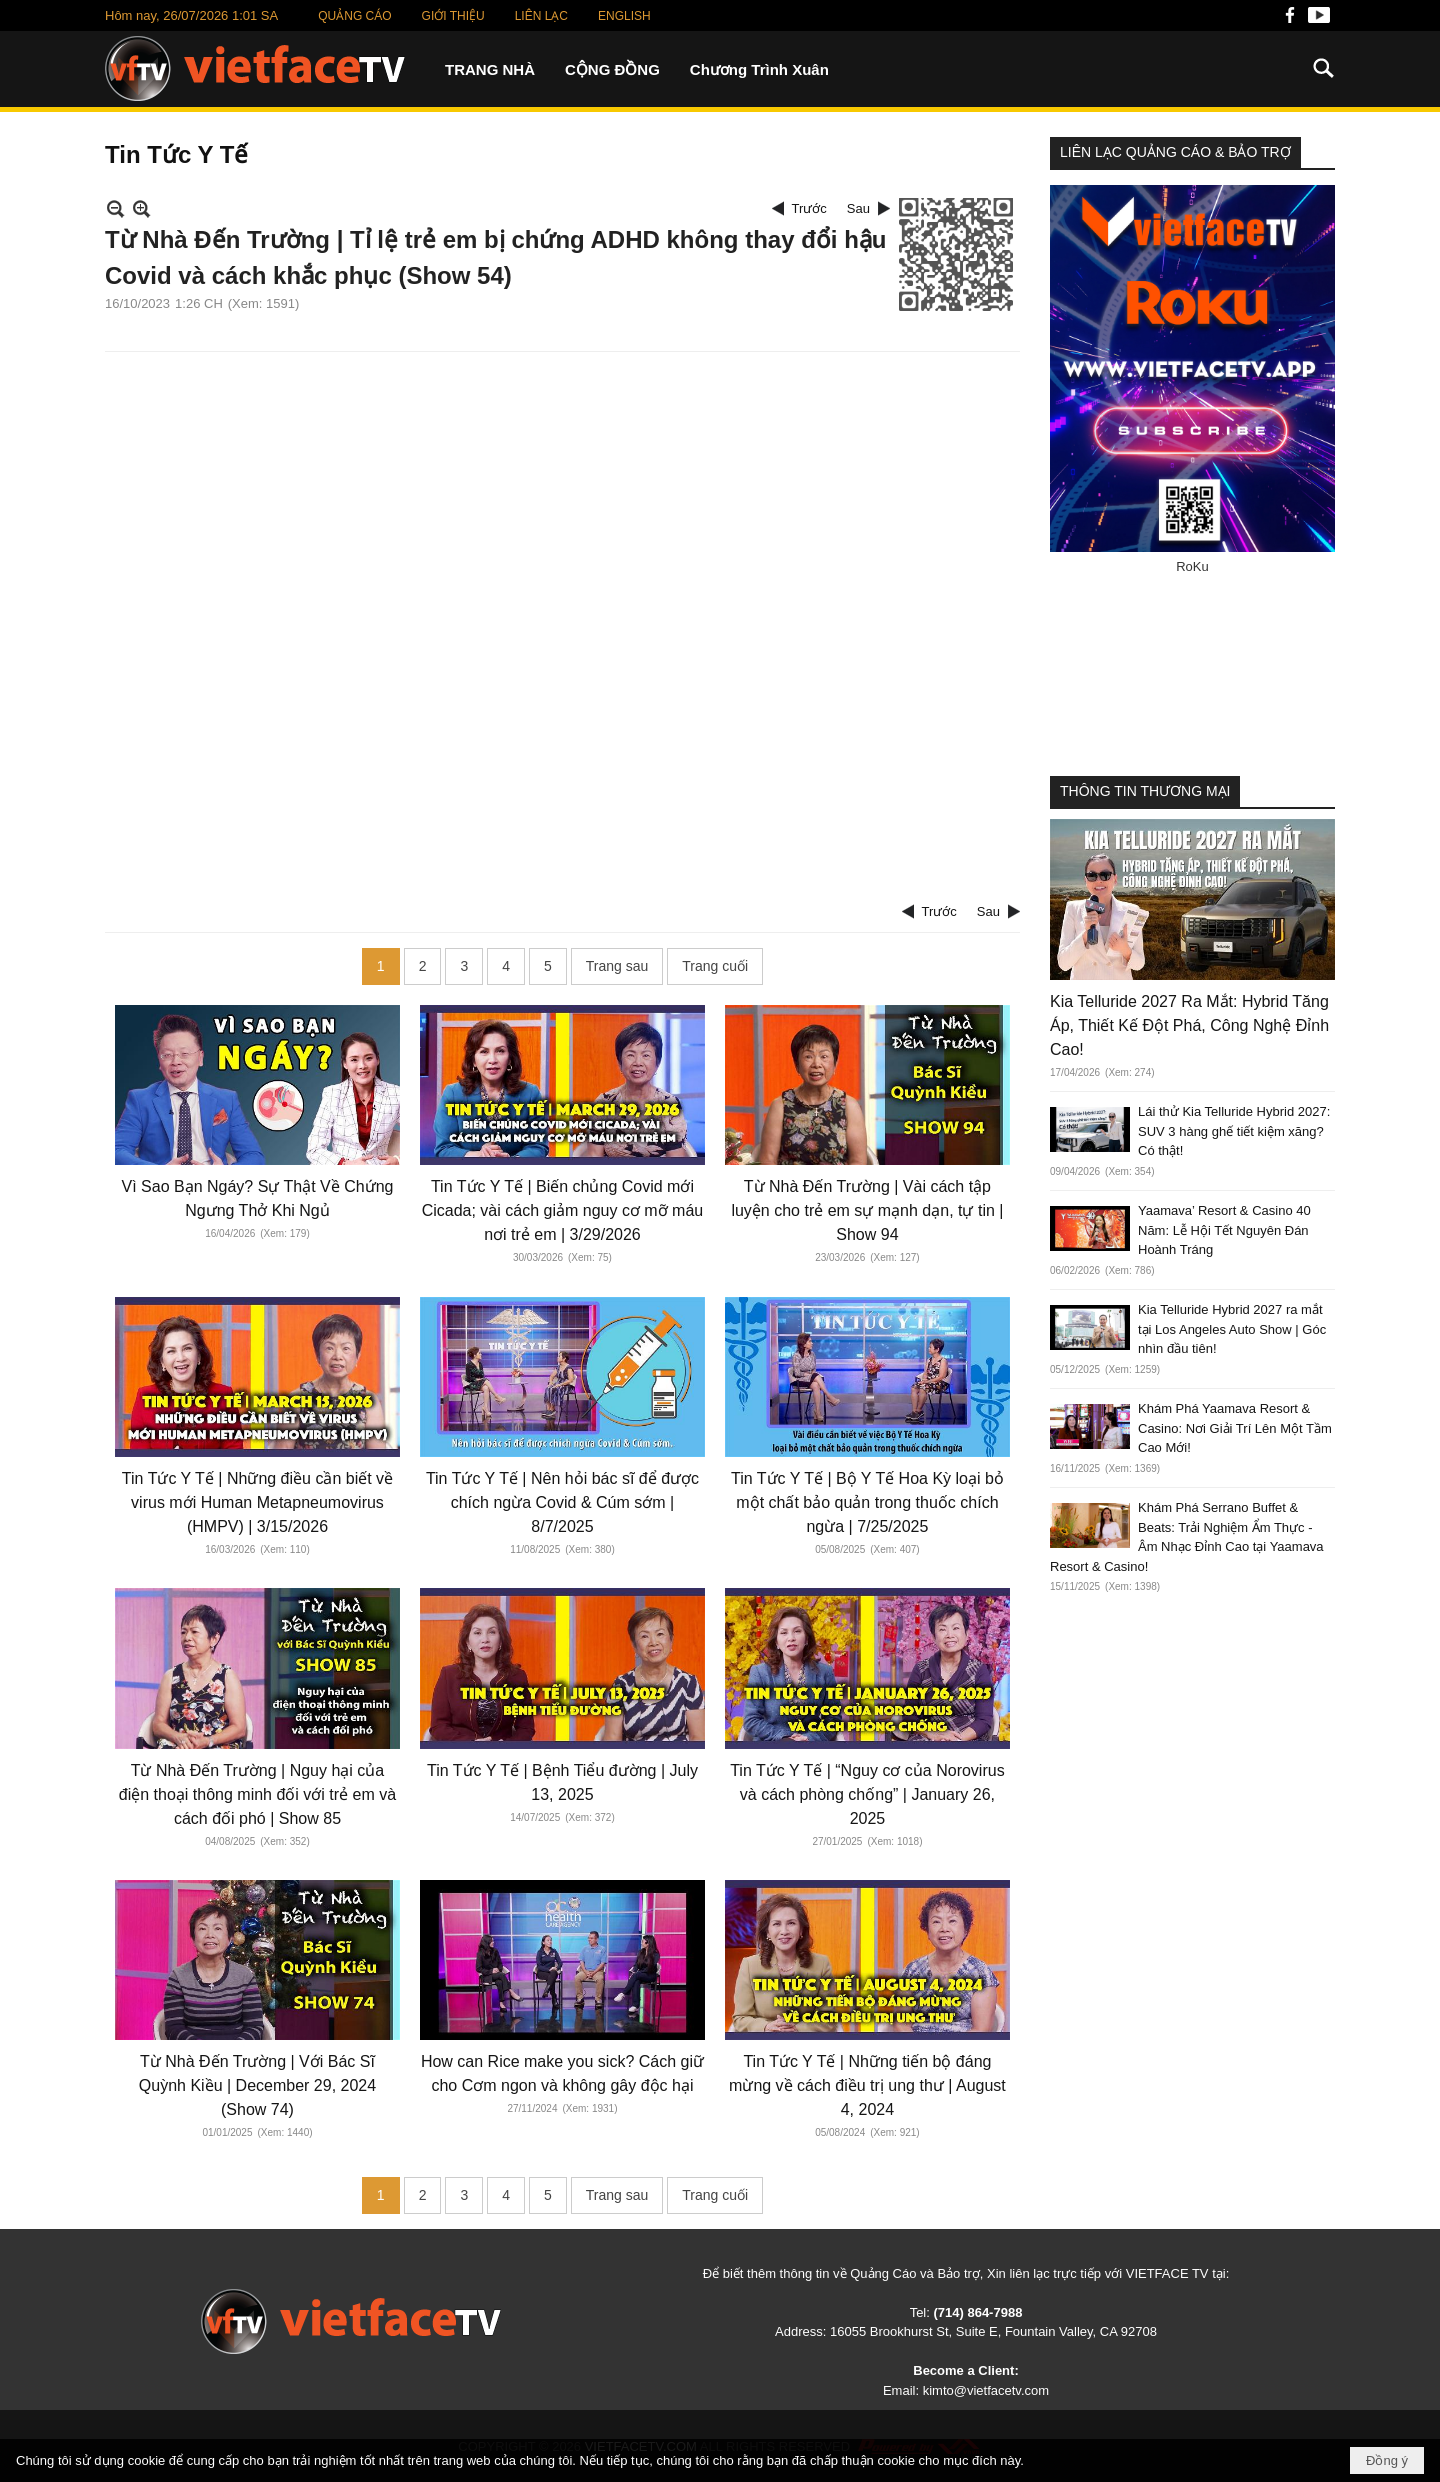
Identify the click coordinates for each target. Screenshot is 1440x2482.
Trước (809, 208)
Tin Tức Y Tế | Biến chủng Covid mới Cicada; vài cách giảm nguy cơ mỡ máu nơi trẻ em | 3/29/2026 (563, 1210)
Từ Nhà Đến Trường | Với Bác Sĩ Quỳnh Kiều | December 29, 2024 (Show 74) (257, 2085)
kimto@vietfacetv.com (986, 2390)
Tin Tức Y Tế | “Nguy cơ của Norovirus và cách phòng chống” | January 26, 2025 (867, 1794)
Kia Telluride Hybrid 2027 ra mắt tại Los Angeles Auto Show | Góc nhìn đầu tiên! (1232, 1329)
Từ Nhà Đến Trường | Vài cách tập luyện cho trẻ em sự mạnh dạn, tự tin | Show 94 (867, 1210)
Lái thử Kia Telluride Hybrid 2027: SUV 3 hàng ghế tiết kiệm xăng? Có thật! (1234, 1131)
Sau (858, 208)
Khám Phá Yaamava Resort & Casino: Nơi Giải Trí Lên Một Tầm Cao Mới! (1235, 1428)
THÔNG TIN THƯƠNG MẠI (1145, 791)
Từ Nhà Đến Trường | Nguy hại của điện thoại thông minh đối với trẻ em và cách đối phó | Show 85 (257, 1794)
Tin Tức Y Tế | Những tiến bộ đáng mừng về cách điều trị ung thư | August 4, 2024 (867, 2085)
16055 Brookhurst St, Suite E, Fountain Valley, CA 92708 (993, 2331)
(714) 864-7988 (977, 2312)
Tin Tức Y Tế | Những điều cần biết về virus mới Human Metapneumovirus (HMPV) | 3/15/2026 (257, 1502)
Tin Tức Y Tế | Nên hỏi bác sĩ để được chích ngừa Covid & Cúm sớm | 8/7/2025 (562, 1502)
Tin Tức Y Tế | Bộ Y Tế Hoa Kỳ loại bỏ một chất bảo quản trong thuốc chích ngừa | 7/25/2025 (867, 1502)
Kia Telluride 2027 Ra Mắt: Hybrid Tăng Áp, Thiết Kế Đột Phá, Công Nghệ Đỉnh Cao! (1189, 1025)
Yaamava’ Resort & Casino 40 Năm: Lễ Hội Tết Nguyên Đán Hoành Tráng (1224, 1230)
